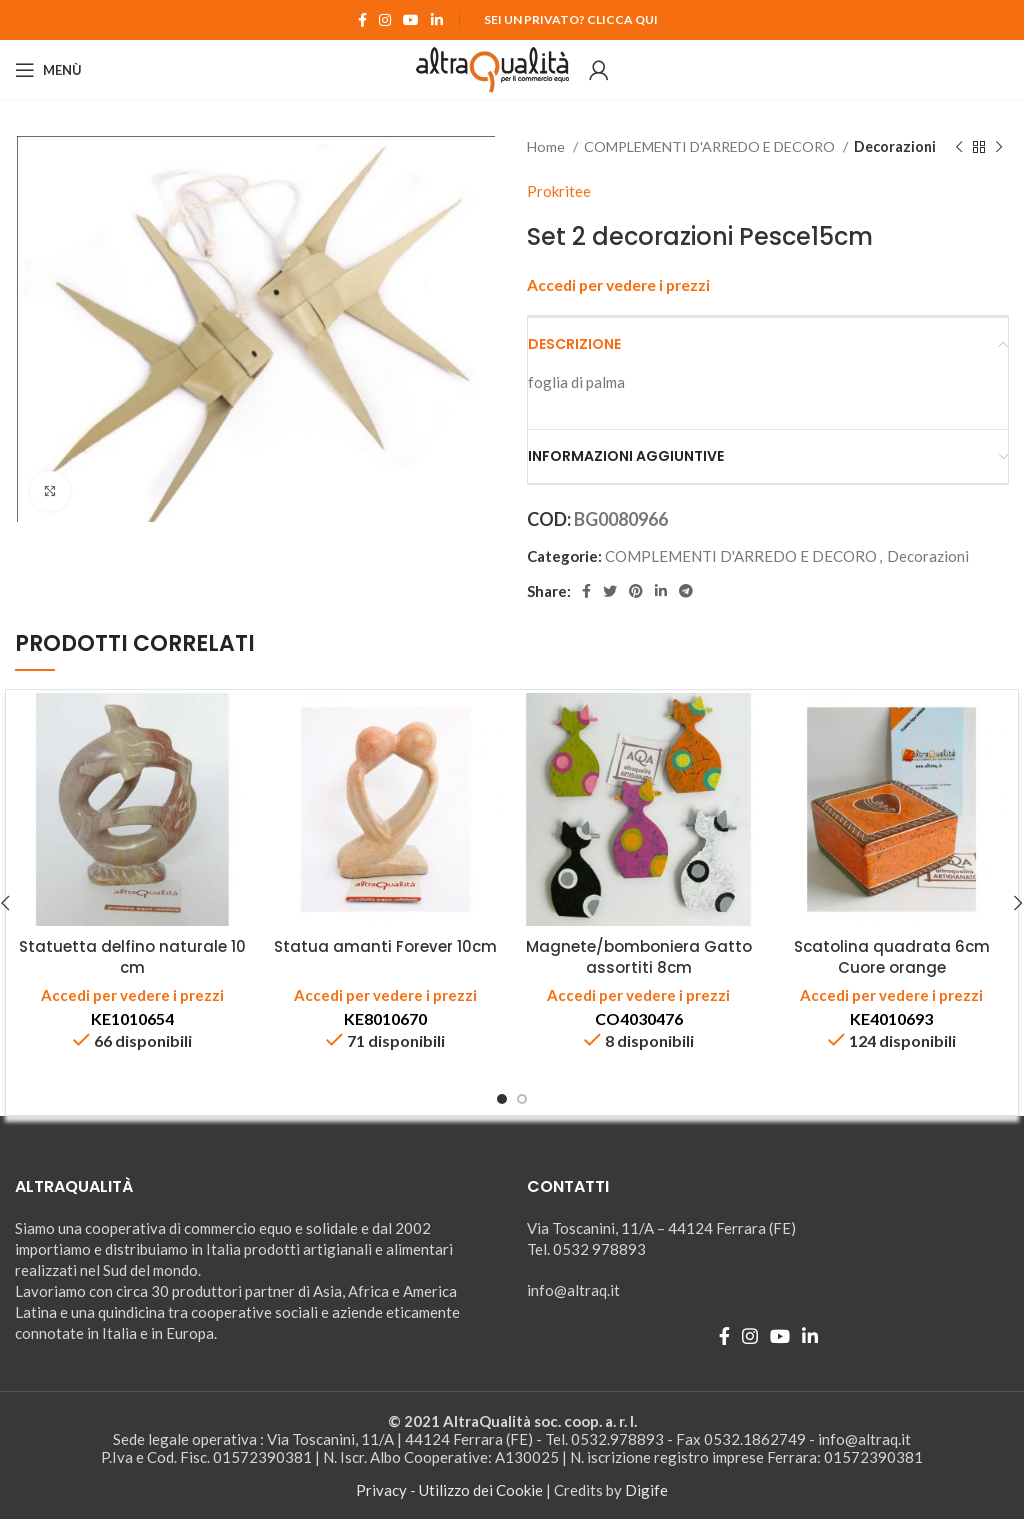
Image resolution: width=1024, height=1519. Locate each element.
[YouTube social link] (411, 20)
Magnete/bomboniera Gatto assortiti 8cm (639, 957)
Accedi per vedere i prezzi (618, 285)
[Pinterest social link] (636, 591)
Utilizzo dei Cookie (481, 1490)
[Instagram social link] (385, 20)
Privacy (381, 1490)
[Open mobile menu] (48, 70)
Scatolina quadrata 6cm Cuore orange (892, 957)
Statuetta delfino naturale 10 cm (132, 957)
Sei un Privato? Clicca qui (571, 19)
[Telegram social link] (686, 591)
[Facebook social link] (362, 20)
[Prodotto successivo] (999, 147)
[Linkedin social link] (437, 20)
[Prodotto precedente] (959, 147)
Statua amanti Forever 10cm (385, 946)
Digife (646, 1490)
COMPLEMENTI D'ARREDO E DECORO (711, 146)
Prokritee (559, 191)
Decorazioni (895, 146)
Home (547, 146)
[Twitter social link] (610, 591)
